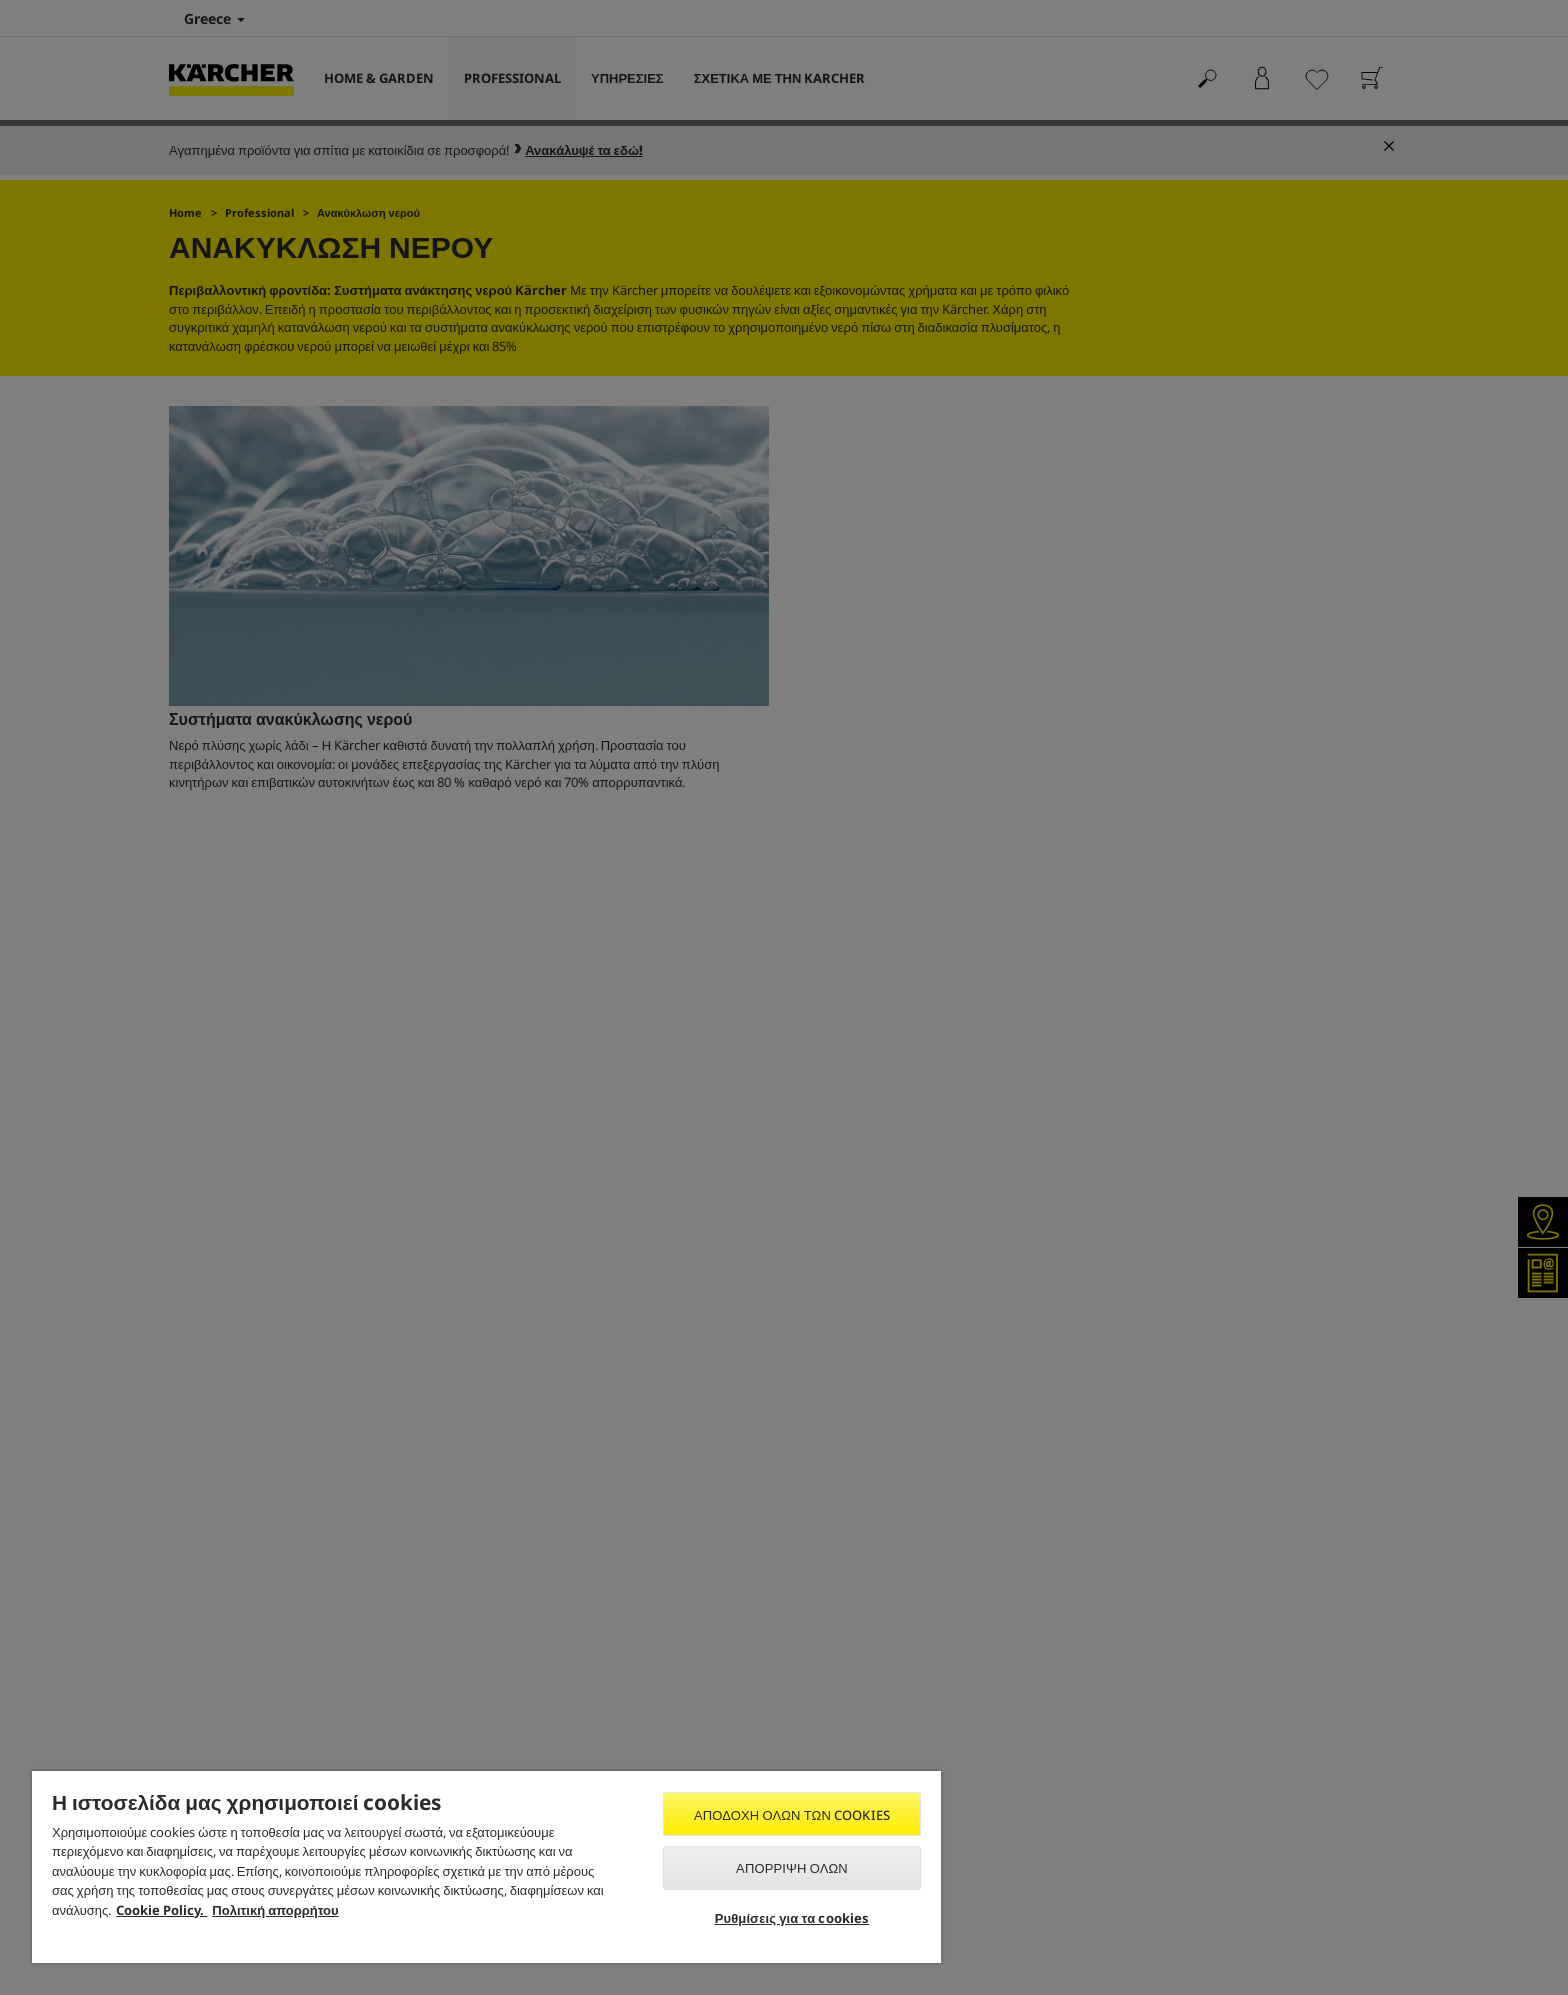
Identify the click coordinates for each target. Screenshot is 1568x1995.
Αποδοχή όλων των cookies (792, 1815)
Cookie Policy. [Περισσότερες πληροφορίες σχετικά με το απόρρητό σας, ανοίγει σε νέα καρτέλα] (161, 1910)
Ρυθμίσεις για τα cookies (792, 1918)
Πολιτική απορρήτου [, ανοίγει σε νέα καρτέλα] (275, 1910)
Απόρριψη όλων (792, 1868)
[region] (486, 1867)
